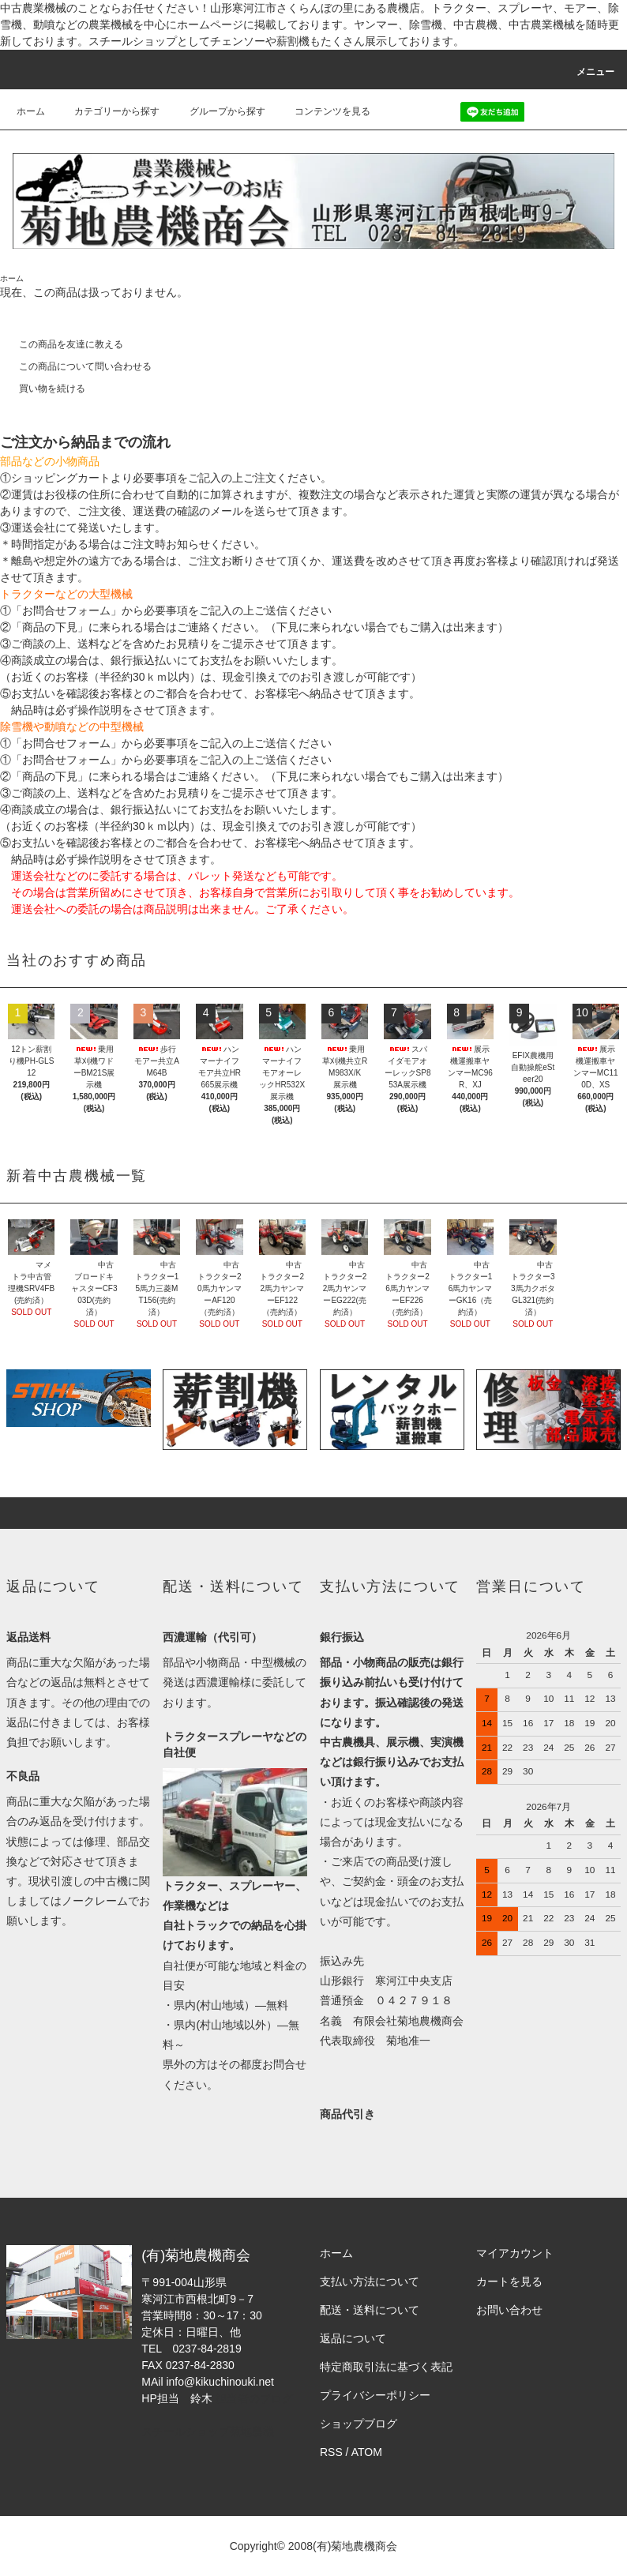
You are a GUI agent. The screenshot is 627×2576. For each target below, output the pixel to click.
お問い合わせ (509, 2310)
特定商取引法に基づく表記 (386, 2366)
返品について (353, 2338)
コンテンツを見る (323, 111)
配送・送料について (369, 2310)
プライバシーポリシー (375, 2395)
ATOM (366, 2452)
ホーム (31, 111)
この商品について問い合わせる (76, 366)
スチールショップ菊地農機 (207, 2431)
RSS (331, 2452)
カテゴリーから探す (107, 111)
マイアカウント (515, 2253)
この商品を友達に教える (61, 344)
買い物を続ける (42, 388)
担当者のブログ (254, 2398)
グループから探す (218, 111)
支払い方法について (369, 2281)
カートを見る (509, 2281)
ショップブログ (358, 2423)
